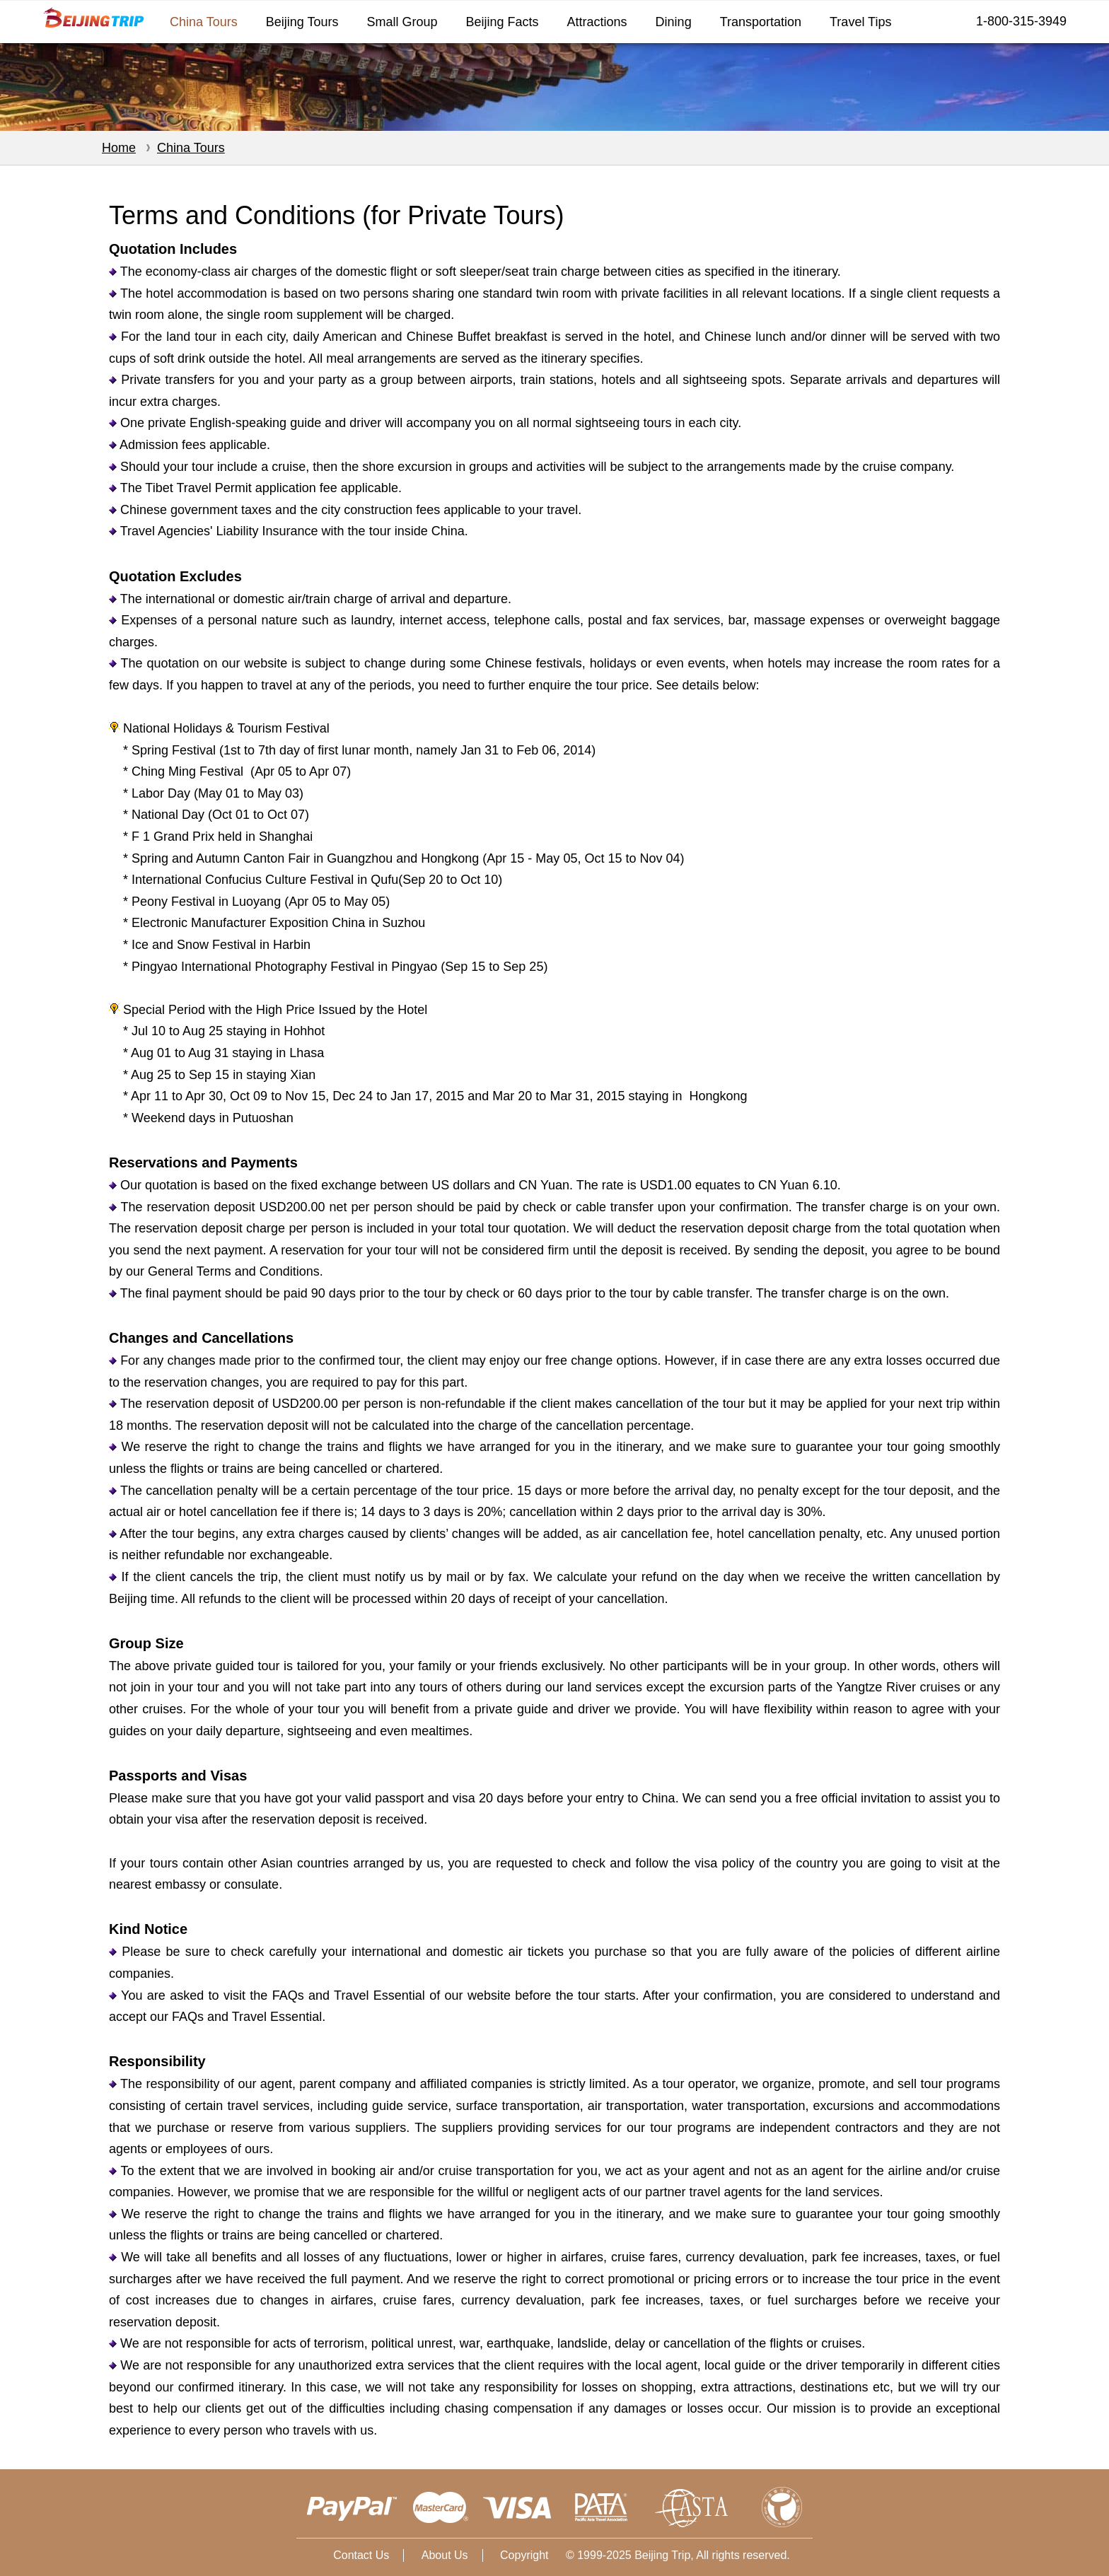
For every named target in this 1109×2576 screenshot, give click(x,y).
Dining (674, 22)
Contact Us (361, 2555)
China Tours (204, 22)
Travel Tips (860, 22)
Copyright (524, 2555)
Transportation (760, 22)
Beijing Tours (302, 22)
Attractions (597, 22)
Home (119, 148)
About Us (445, 2555)
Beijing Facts (502, 22)
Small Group (401, 22)
